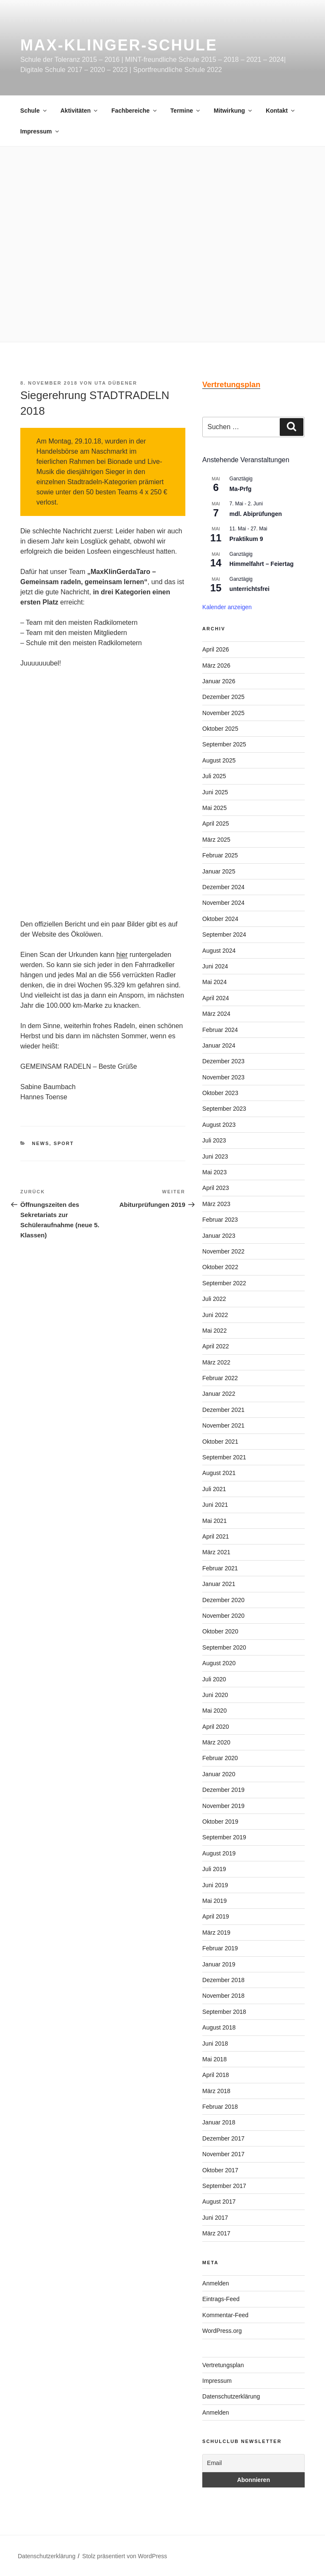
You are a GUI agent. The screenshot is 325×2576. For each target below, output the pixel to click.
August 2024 (219, 950)
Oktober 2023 (220, 1093)
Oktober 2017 (220, 2170)
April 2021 (215, 1536)
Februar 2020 (220, 1758)
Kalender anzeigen (227, 607)
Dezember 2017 (223, 2138)
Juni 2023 (215, 1156)
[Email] (253, 2463)
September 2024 (224, 934)
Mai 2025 (214, 807)
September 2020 (224, 1647)
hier (122, 954)
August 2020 (219, 1663)
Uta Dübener (115, 382)
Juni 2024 (215, 966)
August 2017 (219, 2201)
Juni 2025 (215, 792)
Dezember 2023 (223, 1061)
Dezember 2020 (223, 1600)
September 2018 (224, 2011)
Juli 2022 (214, 1298)
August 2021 (219, 1473)
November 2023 (223, 1077)
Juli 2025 (214, 776)
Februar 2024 (220, 1029)
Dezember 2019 (223, 1789)
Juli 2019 (214, 1869)
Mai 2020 (214, 1710)
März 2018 (216, 2091)
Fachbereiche (134, 110)
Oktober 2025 (220, 728)
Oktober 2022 (220, 1267)
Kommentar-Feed (225, 2315)
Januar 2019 (218, 1964)
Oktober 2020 (220, 1631)
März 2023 (216, 1204)
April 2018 (215, 2074)
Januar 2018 (218, 2122)
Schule (34, 110)
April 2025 (215, 823)
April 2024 (215, 998)
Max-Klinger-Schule (119, 45)
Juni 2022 (215, 1315)
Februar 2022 (220, 1378)
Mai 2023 (214, 1172)
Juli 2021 (214, 1489)
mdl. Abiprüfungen (255, 513)
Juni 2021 (215, 1504)
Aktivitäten (80, 110)
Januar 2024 (218, 1045)
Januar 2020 (218, 1774)
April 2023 (215, 1187)
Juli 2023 (214, 1140)
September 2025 (224, 744)
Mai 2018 (214, 2059)
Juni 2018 (215, 2043)
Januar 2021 (218, 1584)
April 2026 (215, 649)
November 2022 (223, 1251)
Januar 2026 (218, 681)
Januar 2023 (218, 1235)
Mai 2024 (214, 982)
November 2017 (223, 2154)
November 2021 (223, 1425)
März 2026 (216, 665)
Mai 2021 (214, 1520)
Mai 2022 (214, 1330)
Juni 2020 (215, 1694)
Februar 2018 (220, 2106)
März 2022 (216, 1362)
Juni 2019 (215, 1885)
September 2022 (224, 1283)
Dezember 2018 (223, 1980)
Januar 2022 (218, 1393)
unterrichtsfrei (249, 588)
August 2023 (219, 1124)
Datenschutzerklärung (231, 2396)
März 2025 (216, 839)
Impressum (40, 131)
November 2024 (223, 902)
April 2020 (215, 1726)
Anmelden (215, 2283)
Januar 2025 (218, 871)
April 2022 (215, 1346)
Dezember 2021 (223, 1409)
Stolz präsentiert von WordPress (124, 2556)
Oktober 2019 (220, 1821)
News (41, 1143)
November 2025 (223, 713)
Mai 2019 (214, 1900)
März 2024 (216, 1013)
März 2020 (216, 1742)
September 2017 (224, 2185)
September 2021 (224, 1457)
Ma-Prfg (240, 488)
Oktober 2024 (220, 918)
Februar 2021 (220, 1568)
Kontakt (281, 110)
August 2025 (219, 760)
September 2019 (224, 1837)
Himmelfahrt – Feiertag (261, 563)
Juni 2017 (215, 2217)
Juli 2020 (214, 1679)
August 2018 (219, 2027)
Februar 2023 (220, 1219)
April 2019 (215, 1916)
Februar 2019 (220, 1948)
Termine (186, 110)
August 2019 (219, 1853)
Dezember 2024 (223, 887)
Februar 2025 (220, 855)
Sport (64, 1143)
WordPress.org (222, 2330)
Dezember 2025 (223, 696)
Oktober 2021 (220, 1441)
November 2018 (223, 1995)
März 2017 (216, 2233)
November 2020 (223, 1615)
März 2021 (216, 1552)
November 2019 (223, 1805)
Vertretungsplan (223, 2365)
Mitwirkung (233, 110)
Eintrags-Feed (221, 2299)
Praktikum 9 (246, 538)
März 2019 (216, 1932)
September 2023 (224, 1108)
